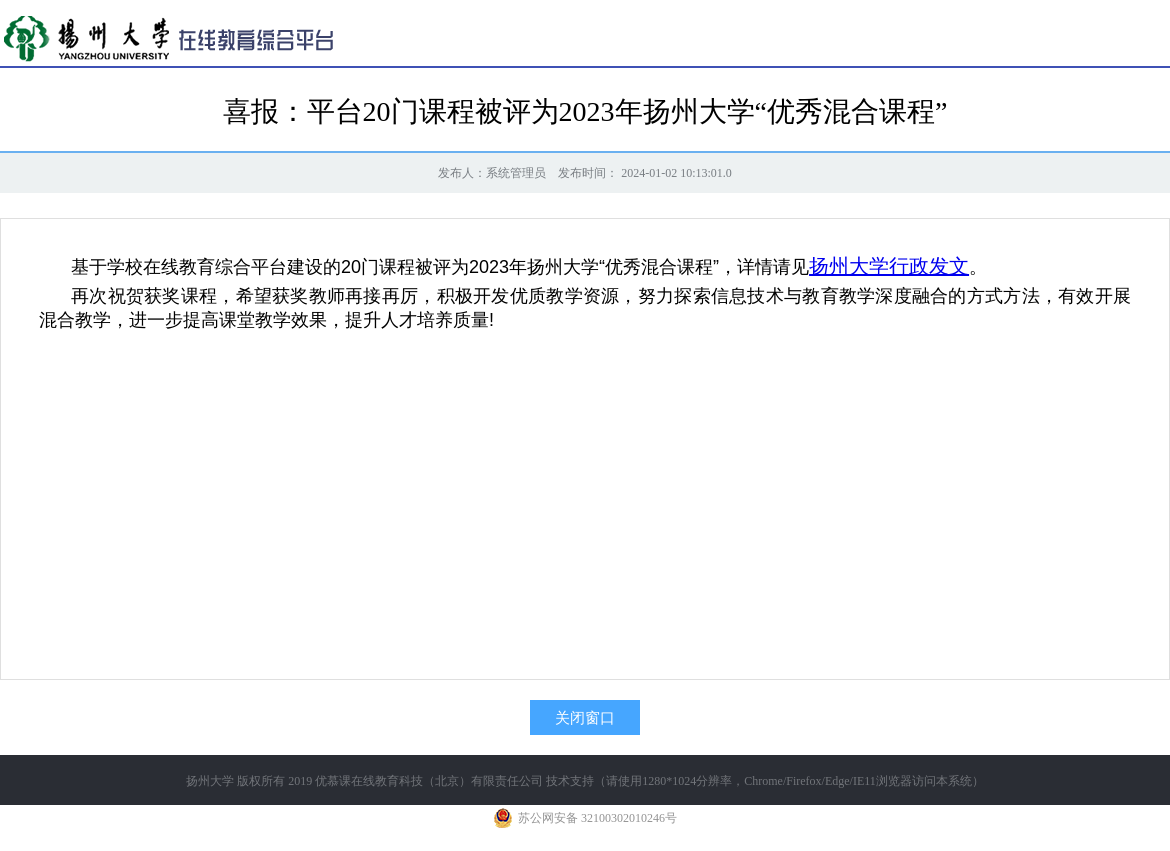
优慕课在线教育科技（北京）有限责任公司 (429, 781)
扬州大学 (210, 781)
